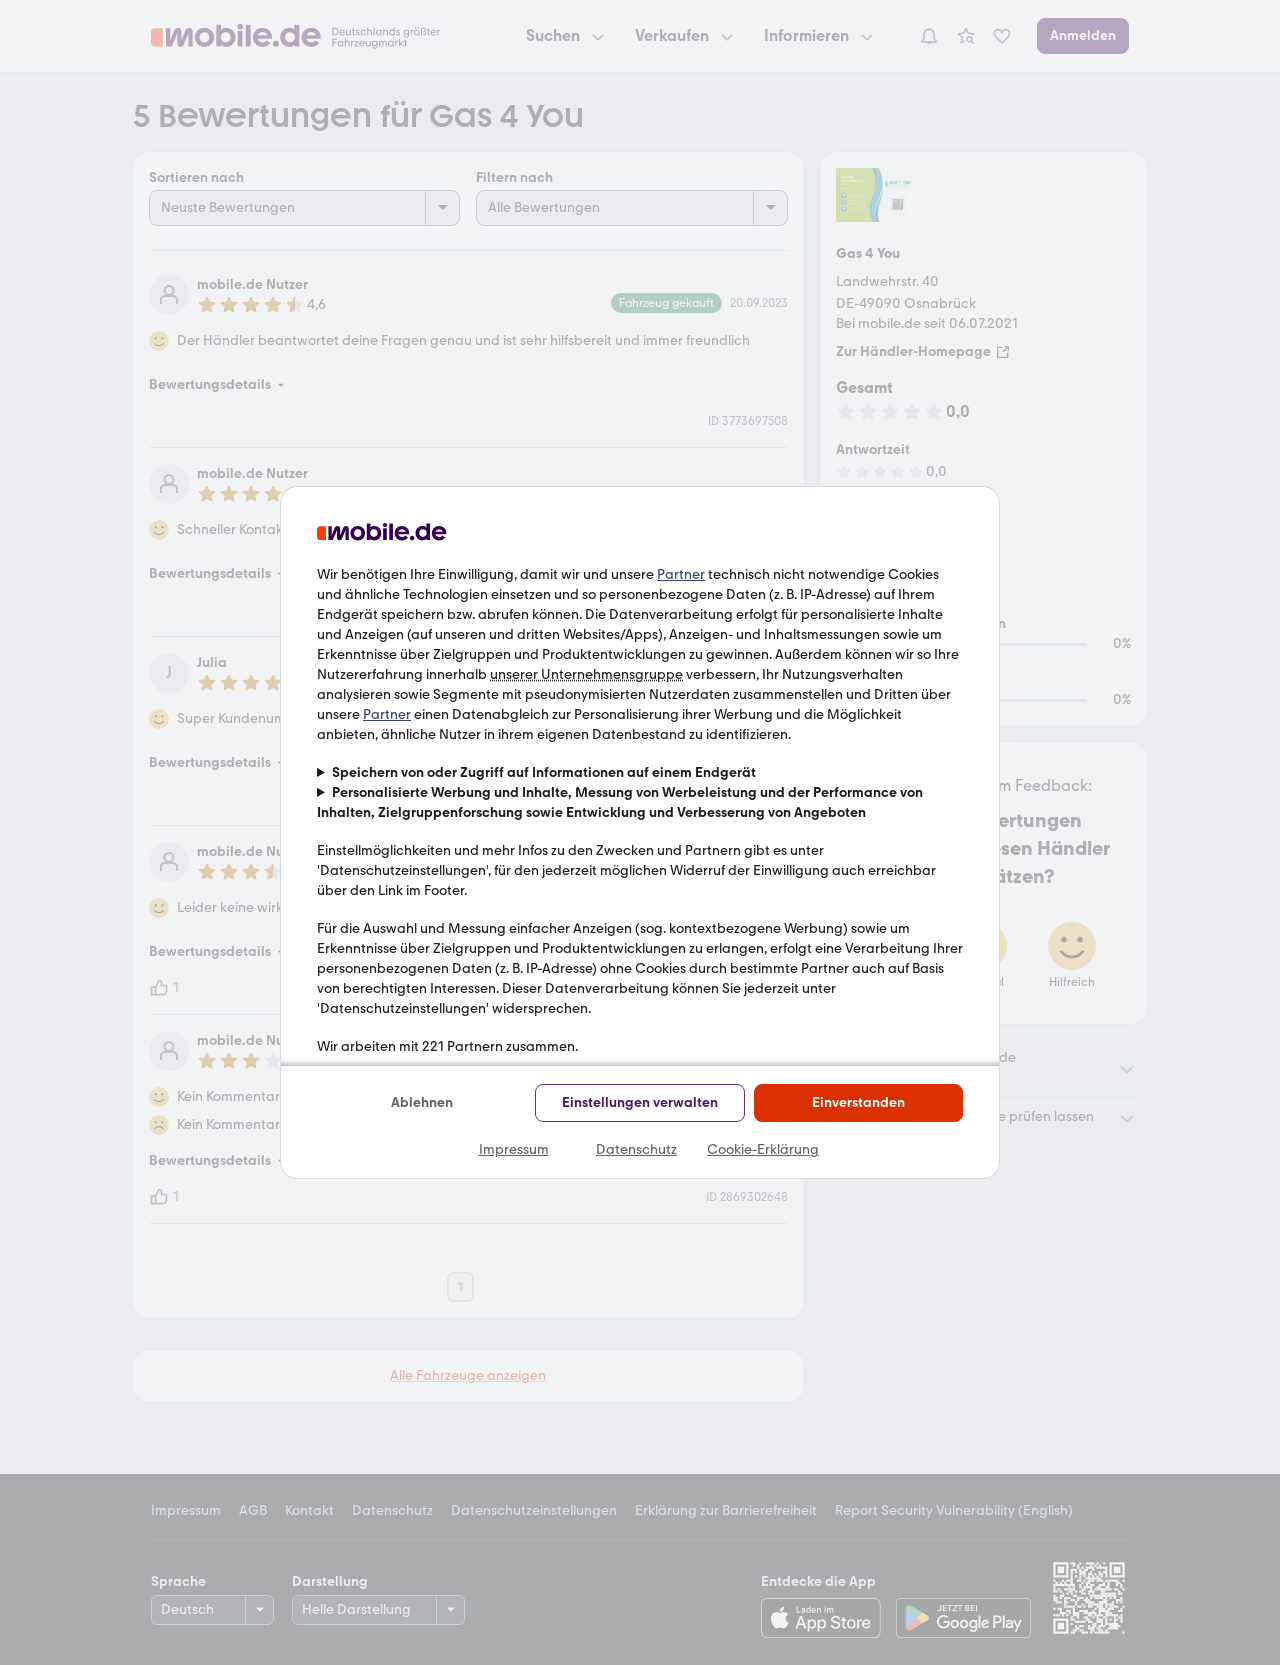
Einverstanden (858, 1102)
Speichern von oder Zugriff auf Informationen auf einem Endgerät (544, 772)
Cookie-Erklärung (763, 1149)
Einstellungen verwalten (640, 1102)
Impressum (514, 1149)
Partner (681, 574)
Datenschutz (636, 1149)
